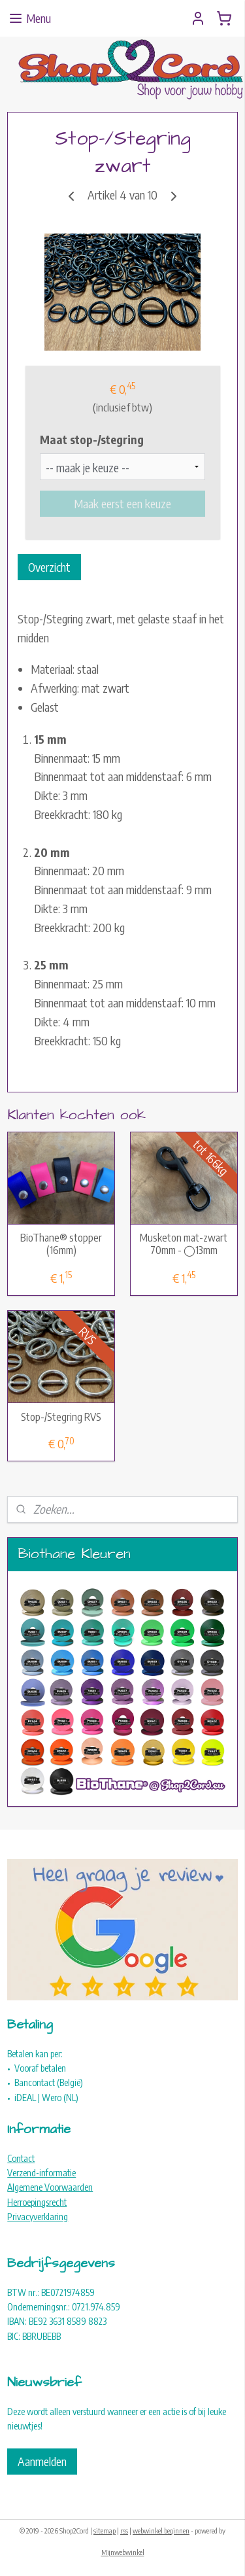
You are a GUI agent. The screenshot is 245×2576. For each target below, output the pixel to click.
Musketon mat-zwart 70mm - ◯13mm (183, 1244)
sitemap (104, 2530)
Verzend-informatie (41, 2172)
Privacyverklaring (37, 2216)
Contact (21, 2158)
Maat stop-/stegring (92, 439)
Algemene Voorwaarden (50, 2187)
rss (124, 2530)
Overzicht (49, 566)
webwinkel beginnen (161, 2530)
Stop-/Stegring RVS (61, 1417)
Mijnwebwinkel (122, 2552)
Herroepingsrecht (37, 2202)
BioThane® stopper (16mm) (61, 1244)
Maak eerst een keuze (122, 503)
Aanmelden (42, 2461)
